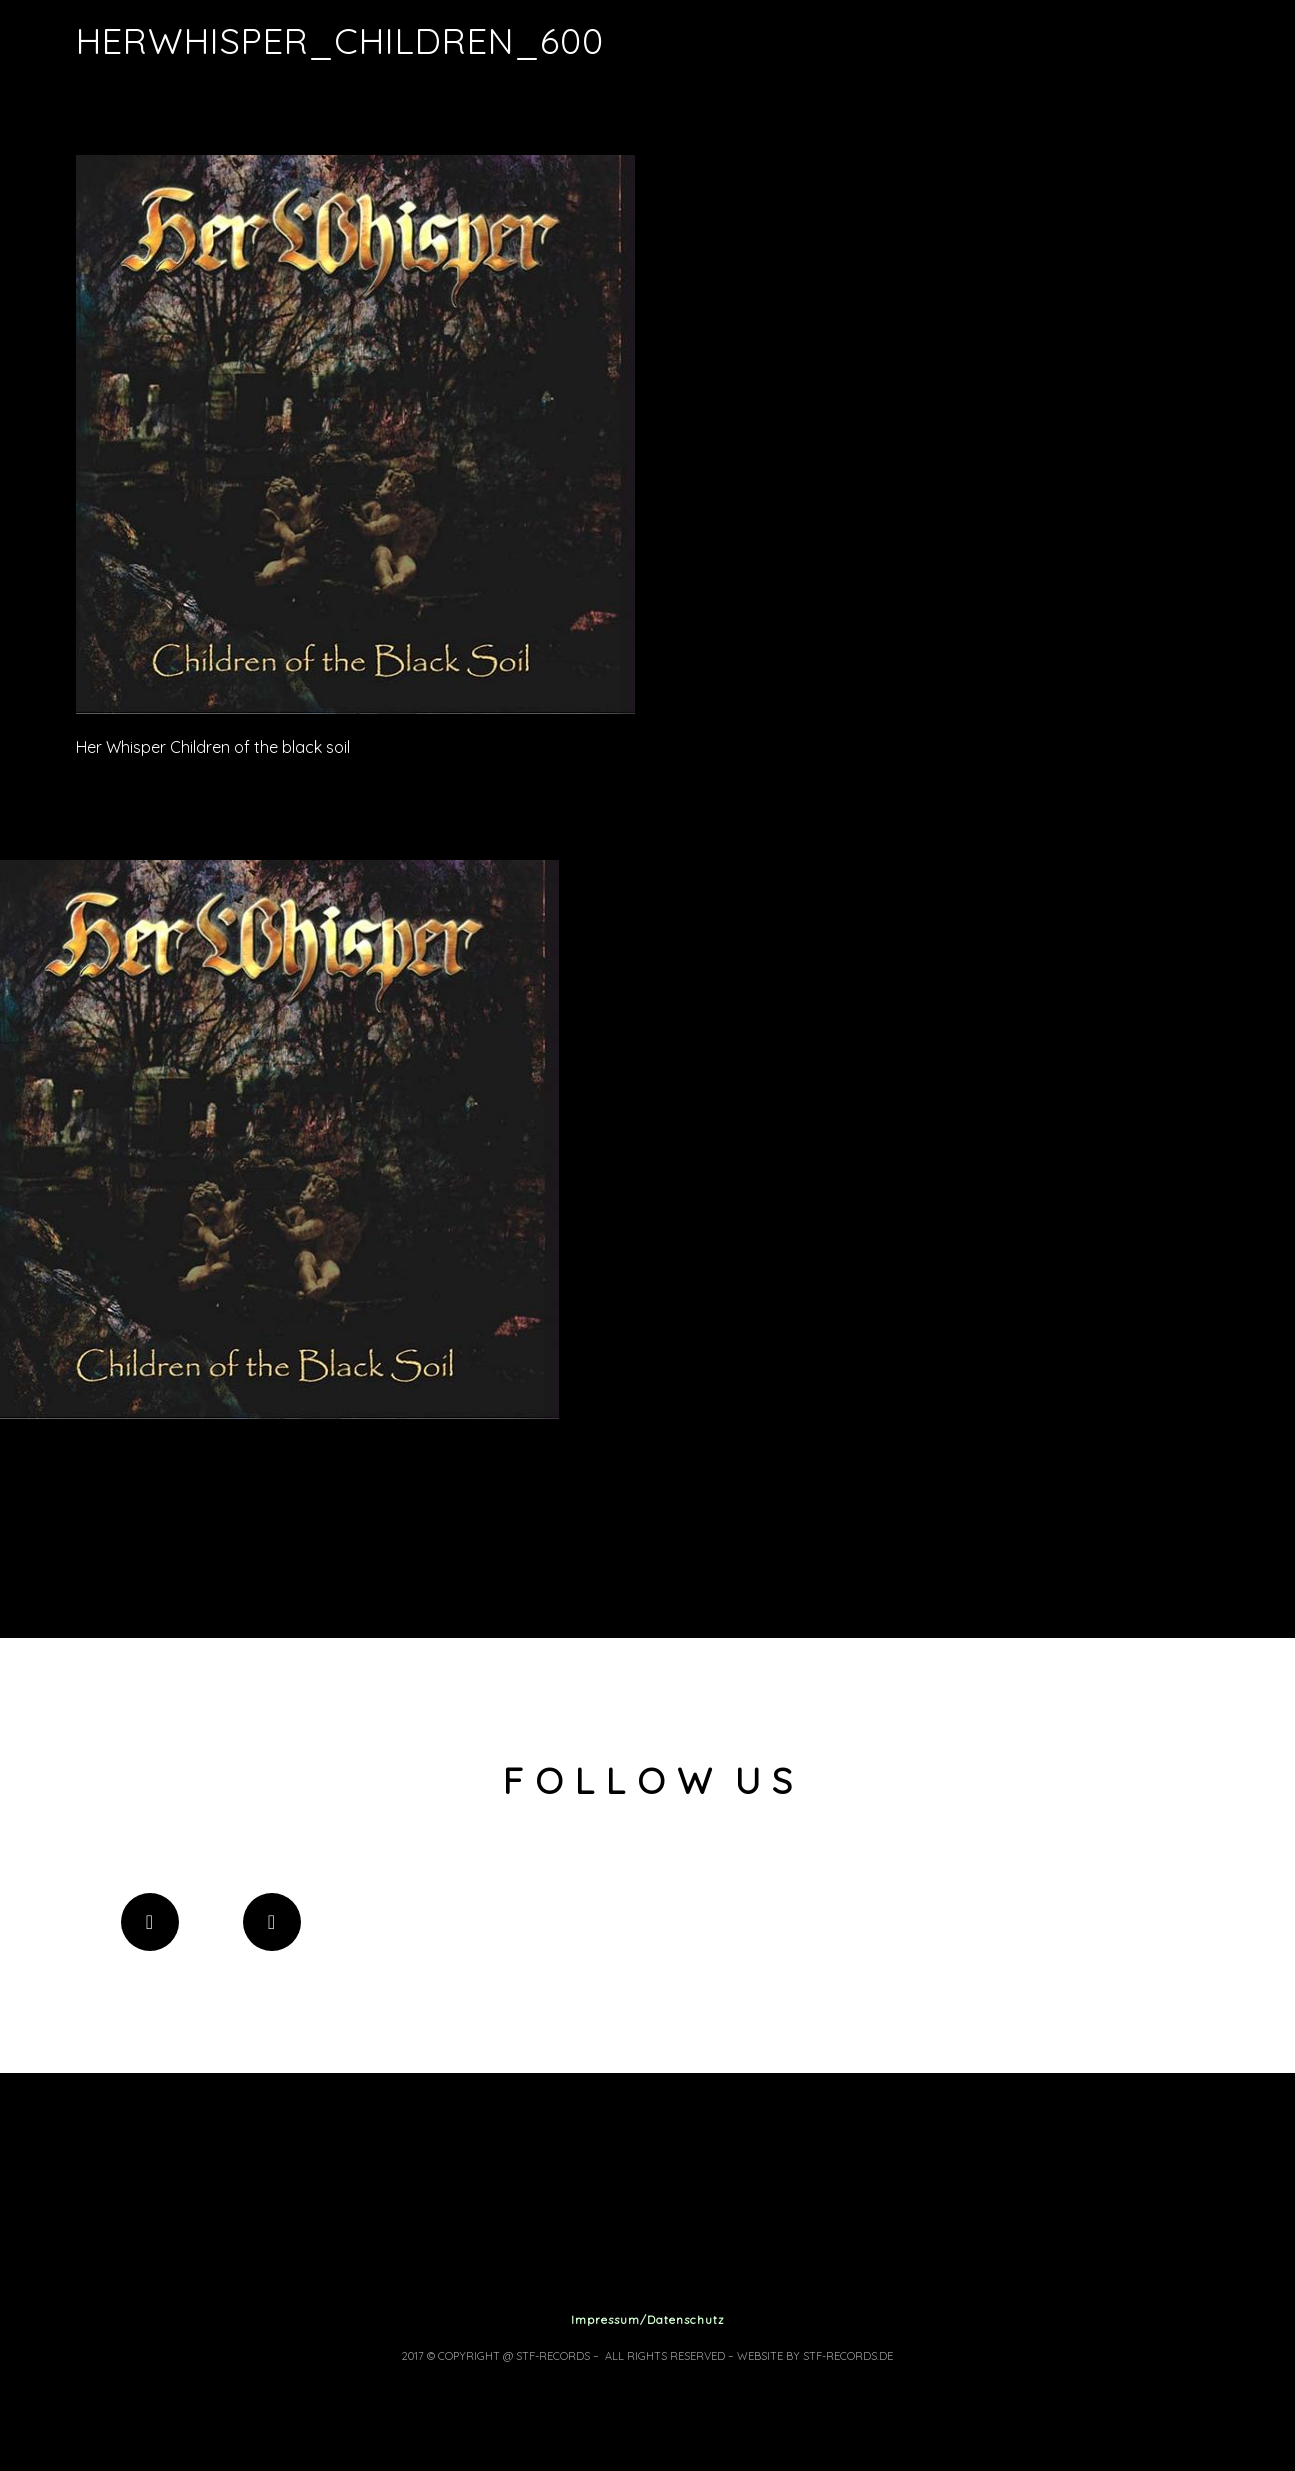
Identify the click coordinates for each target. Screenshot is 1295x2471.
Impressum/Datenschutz (648, 2319)
